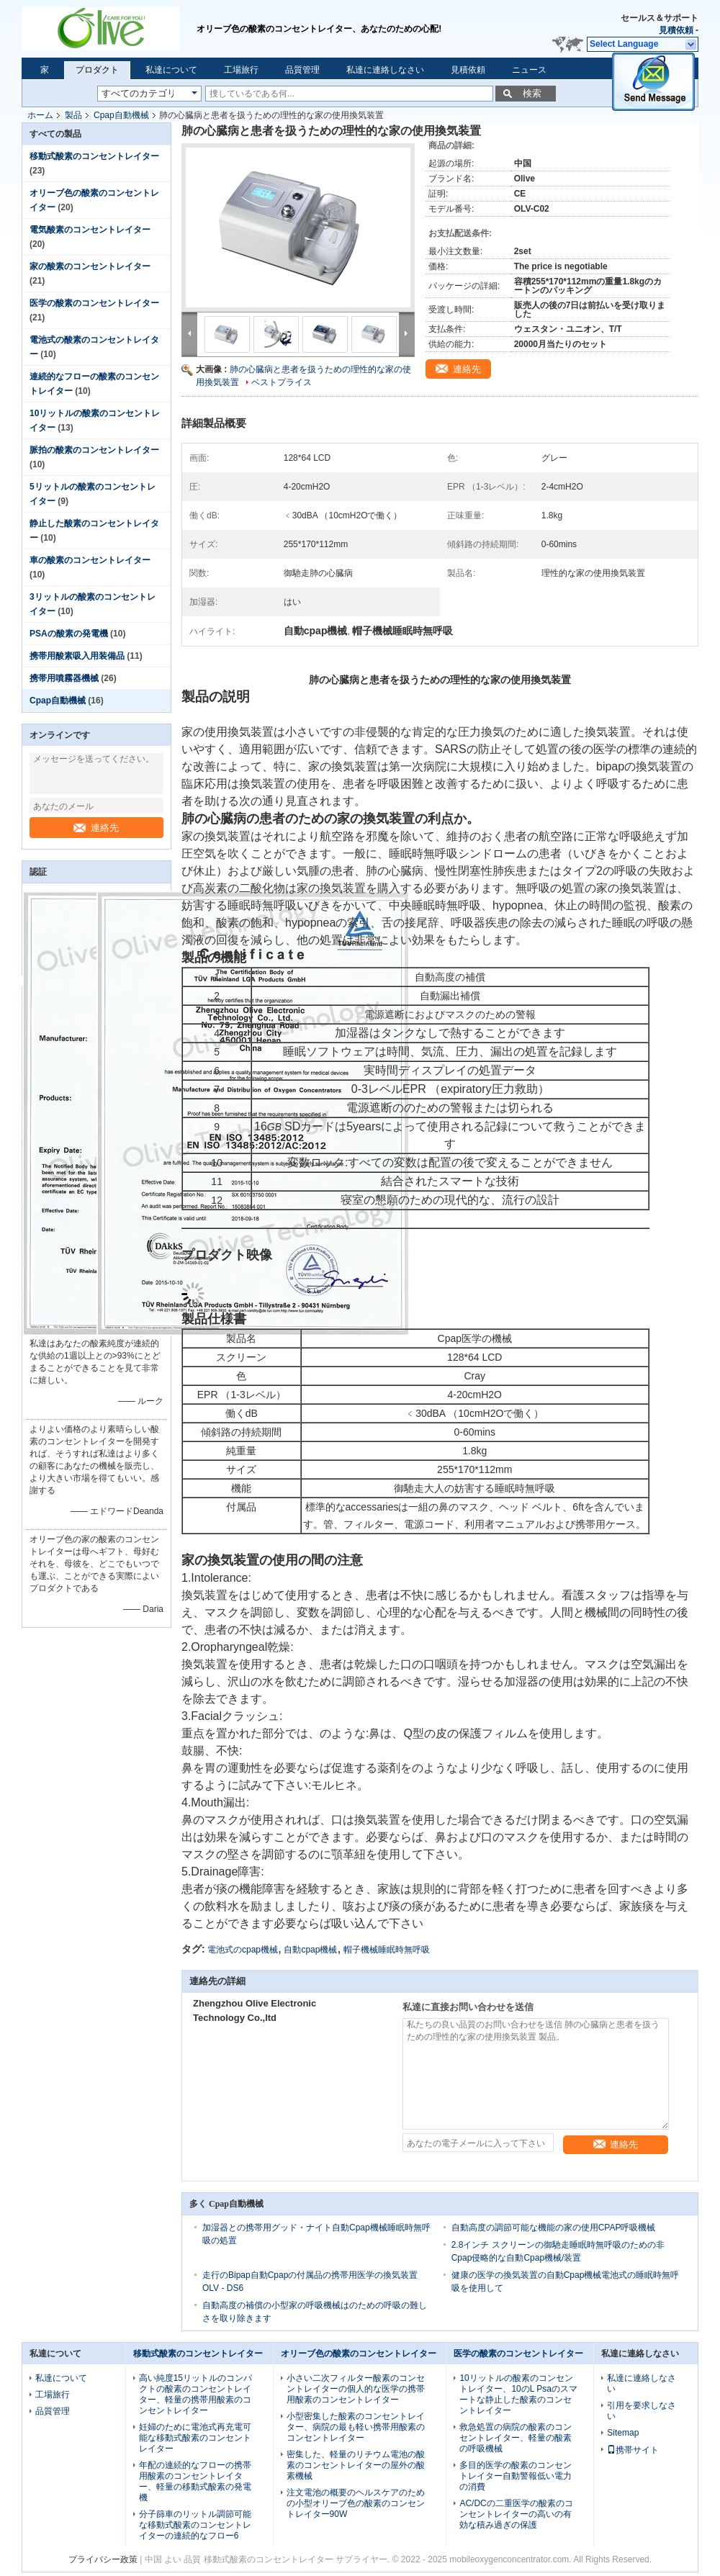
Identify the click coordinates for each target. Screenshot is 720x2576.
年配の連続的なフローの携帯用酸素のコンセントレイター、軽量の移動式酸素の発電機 (195, 2481)
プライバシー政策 (103, 2559)
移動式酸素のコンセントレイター (94, 156)
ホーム (40, 115)
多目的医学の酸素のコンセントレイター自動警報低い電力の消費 (515, 2476)
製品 (73, 115)
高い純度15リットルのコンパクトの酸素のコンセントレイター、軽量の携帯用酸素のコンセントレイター (195, 2394)
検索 (532, 93)
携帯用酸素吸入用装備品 (77, 656)
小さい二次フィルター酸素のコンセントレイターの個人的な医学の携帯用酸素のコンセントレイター (356, 2389)
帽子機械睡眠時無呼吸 (386, 1950)
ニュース (529, 70)
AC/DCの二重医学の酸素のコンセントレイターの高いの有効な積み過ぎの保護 (515, 2514)
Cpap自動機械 (121, 115)
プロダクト (97, 70)
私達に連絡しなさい (385, 70)
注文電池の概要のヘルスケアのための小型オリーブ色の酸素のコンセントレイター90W (356, 2503)
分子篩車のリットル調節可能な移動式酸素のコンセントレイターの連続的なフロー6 (195, 2525)
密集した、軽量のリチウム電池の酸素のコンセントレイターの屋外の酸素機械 (356, 2465)
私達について (171, 70)
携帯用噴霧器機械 (64, 678)
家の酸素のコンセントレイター (90, 266)
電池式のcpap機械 (242, 1950)
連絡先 (96, 827)
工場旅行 (241, 70)
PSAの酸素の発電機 (69, 634)
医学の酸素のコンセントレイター (94, 303)
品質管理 (302, 70)
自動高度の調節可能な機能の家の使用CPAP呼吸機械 (553, 2228)
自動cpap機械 (310, 1950)
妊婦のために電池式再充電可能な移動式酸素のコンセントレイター (195, 2438)
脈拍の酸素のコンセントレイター (94, 450)
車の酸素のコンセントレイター (90, 560)
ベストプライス (281, 382)
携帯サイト (633, 2450)
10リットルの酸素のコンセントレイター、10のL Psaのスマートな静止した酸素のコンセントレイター (518, 2394)
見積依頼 (676, 30)
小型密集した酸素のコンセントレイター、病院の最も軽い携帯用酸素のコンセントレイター (356, 2427)
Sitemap (623, 2433)
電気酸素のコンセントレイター (90, 230)
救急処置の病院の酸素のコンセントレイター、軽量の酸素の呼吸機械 (515, 2438)
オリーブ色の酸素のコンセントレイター (358, 2353)
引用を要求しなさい (641, 2410)
